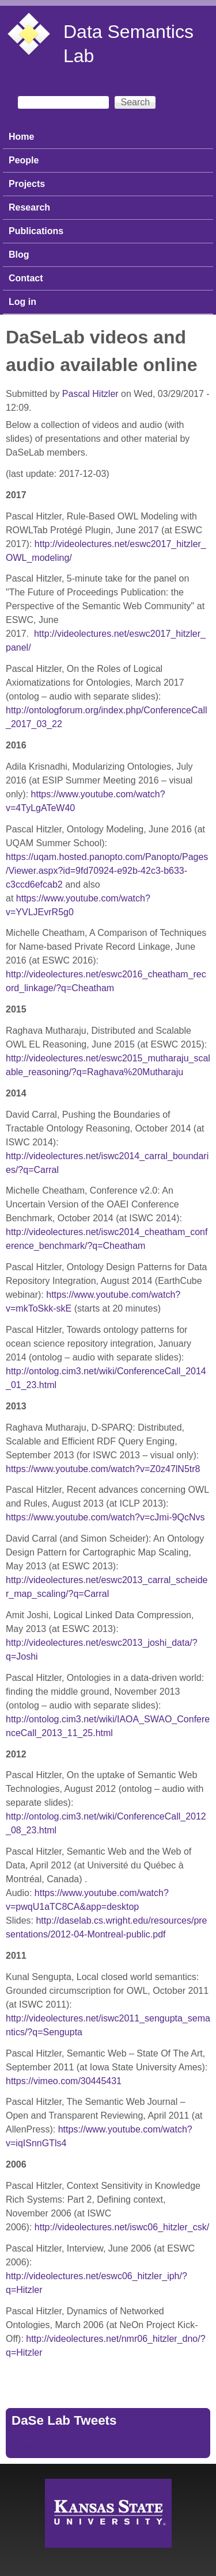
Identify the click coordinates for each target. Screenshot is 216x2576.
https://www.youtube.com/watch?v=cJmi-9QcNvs (105, 1517)
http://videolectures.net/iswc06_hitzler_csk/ (122, 2227)
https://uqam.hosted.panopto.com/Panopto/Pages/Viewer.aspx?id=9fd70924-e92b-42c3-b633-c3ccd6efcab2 (107, 870)
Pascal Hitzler (90, 394)
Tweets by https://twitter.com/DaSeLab (90, 2445)
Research (29, 207)
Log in (22, 302)
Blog (19, 254)
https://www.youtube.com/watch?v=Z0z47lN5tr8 (103, 1469)
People (24, 160)
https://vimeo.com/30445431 (64, 2081)
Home (21, 137)
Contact (26, 278)
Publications (36, 231)
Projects (27, 184)
